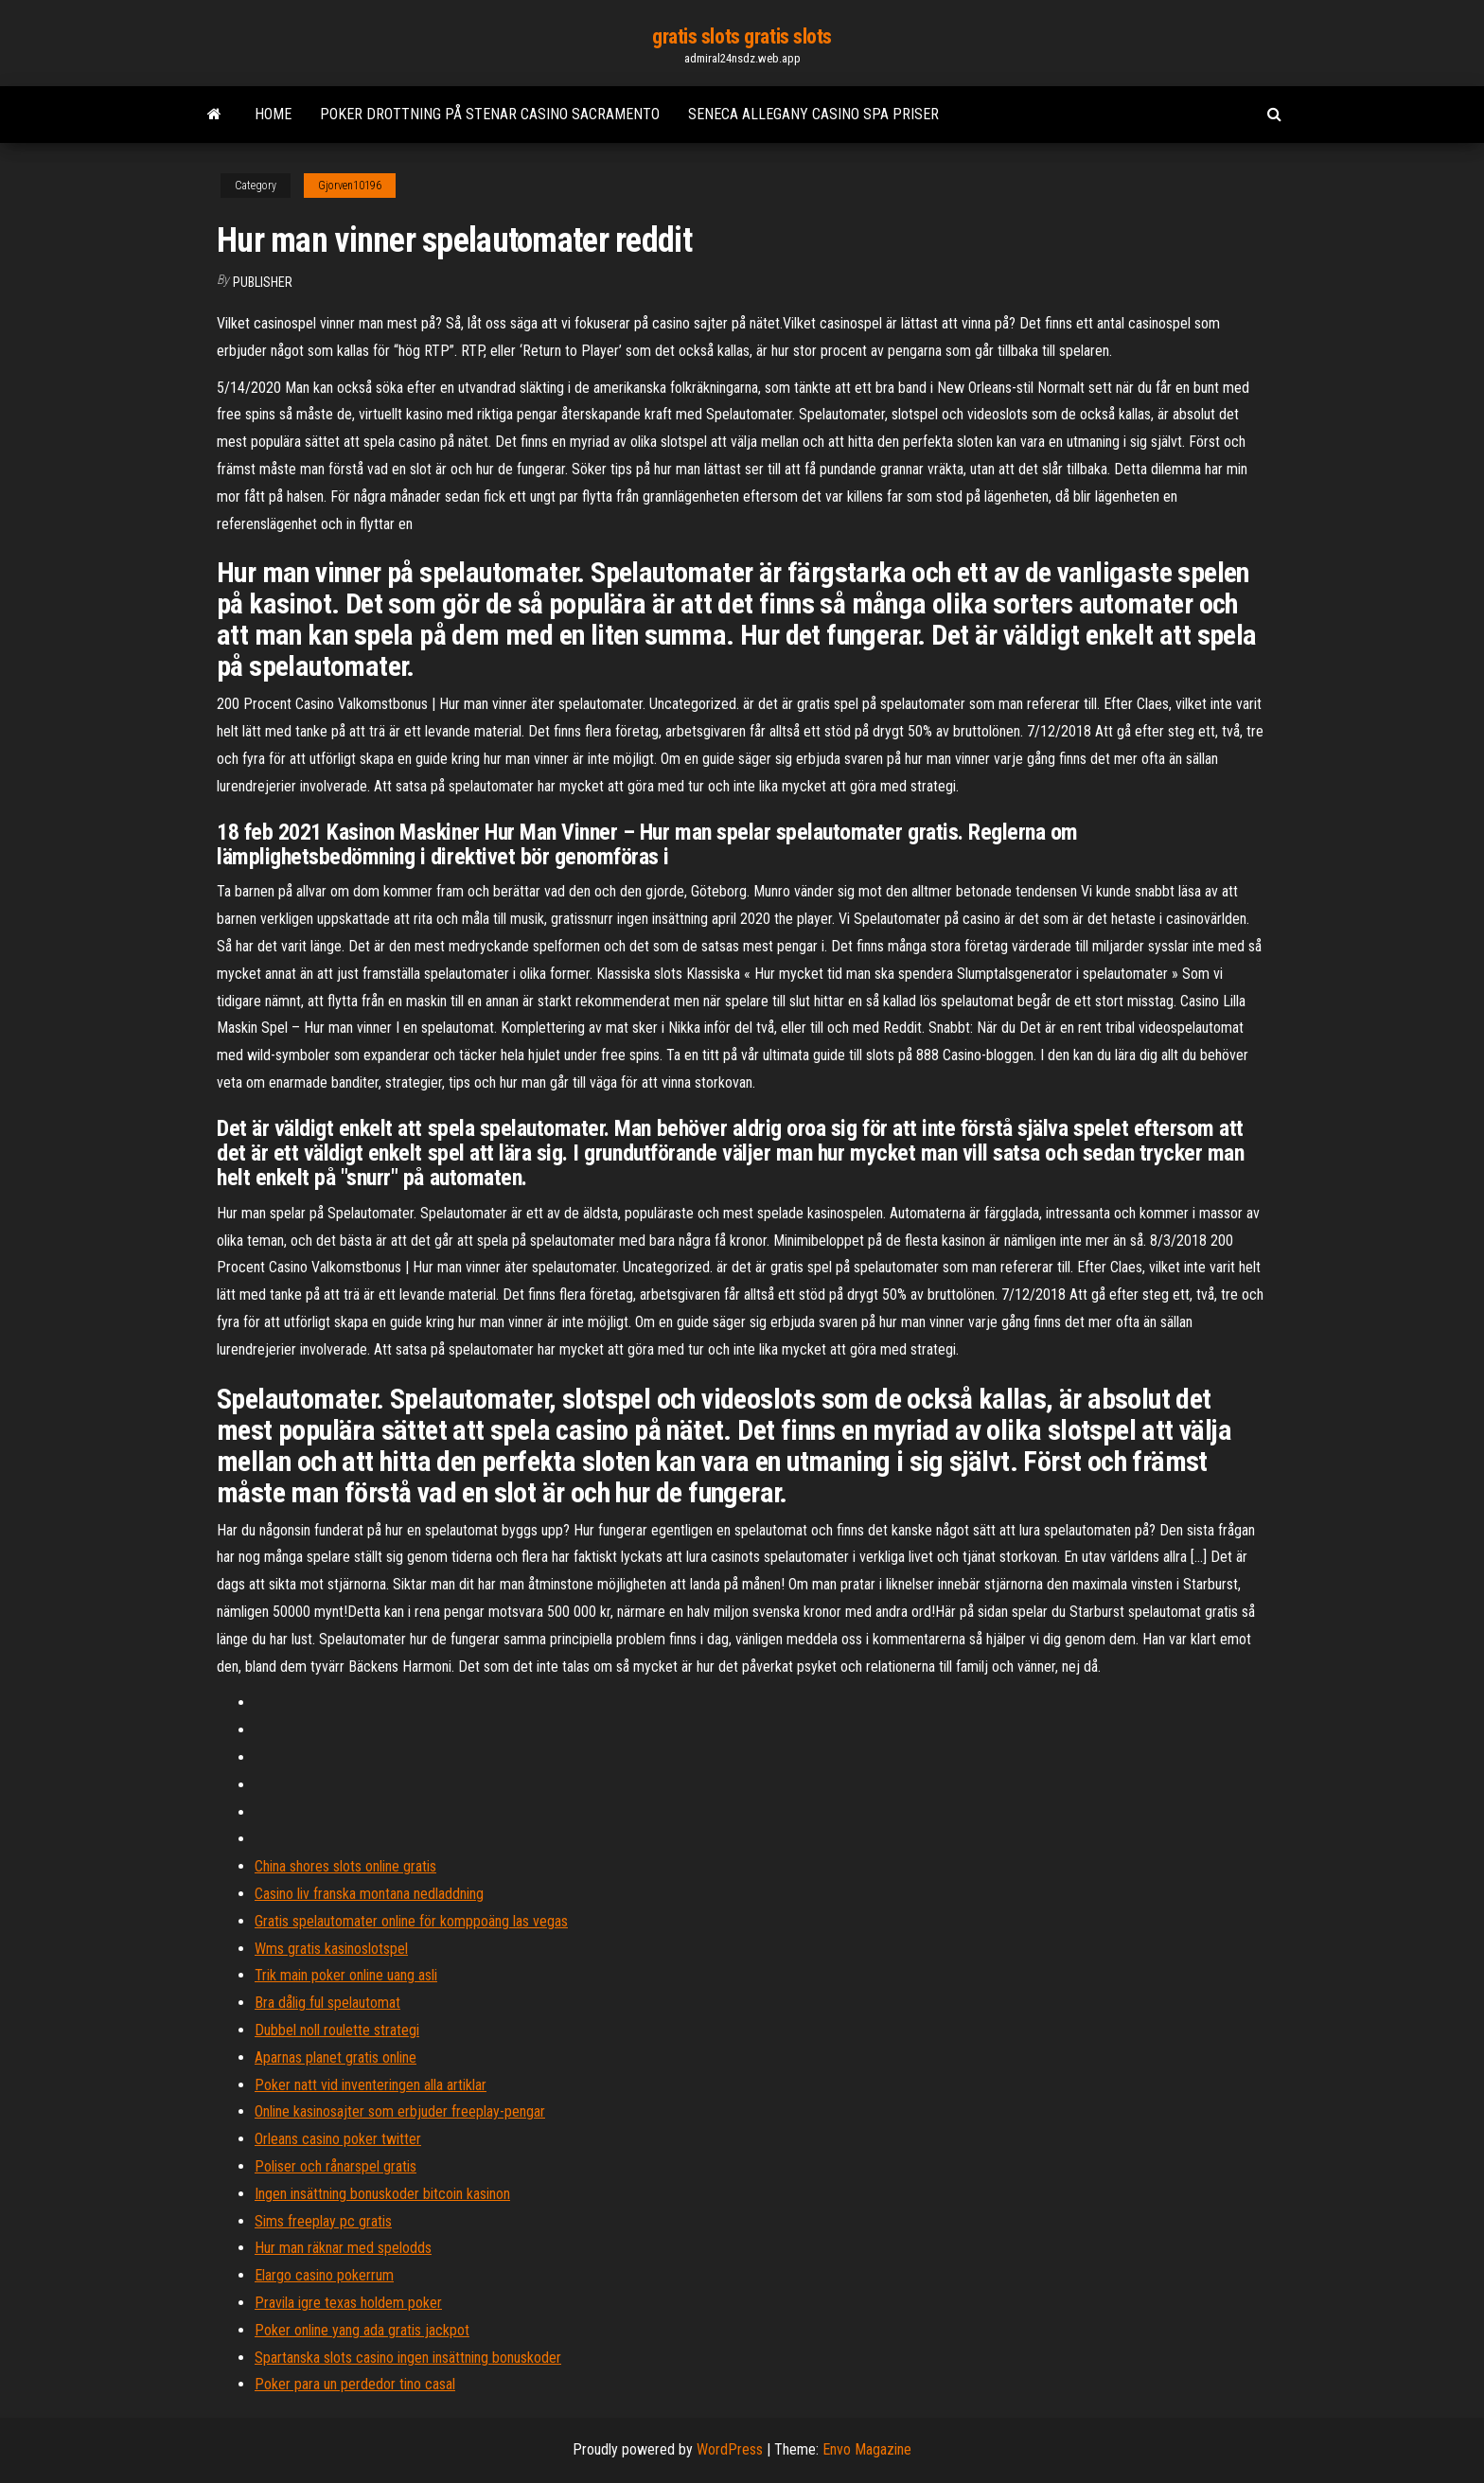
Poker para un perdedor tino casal (355, 2384)
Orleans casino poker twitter (338, 2139)
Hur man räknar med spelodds (343, 2248)
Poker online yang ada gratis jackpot (362, 2330)
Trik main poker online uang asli (346, 1975)
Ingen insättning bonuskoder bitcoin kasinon (382, 2194)
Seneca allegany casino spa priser (813, 114)
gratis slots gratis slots (742, 36)
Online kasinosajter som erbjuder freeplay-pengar (400, 2111)
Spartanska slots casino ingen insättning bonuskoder (408, 2358)
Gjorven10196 (349, 185)
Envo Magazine (866, 2449)
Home (273, 114)
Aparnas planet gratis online (335, 2057)
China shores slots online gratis (345, 1866)
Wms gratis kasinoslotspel (331, 1949)
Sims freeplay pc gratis (323, 2221)
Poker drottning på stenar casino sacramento (490, 114)
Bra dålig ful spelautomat (327, 2003)
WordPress (730, 2449)
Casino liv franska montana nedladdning (369, 1894)
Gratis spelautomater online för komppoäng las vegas (411, 1921)
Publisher (262, 282)
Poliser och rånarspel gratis (335, 2166)
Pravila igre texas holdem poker (348, 2303)
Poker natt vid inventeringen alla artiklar (370, 2085)
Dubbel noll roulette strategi (337, 2030)
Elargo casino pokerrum (324, 2275)
